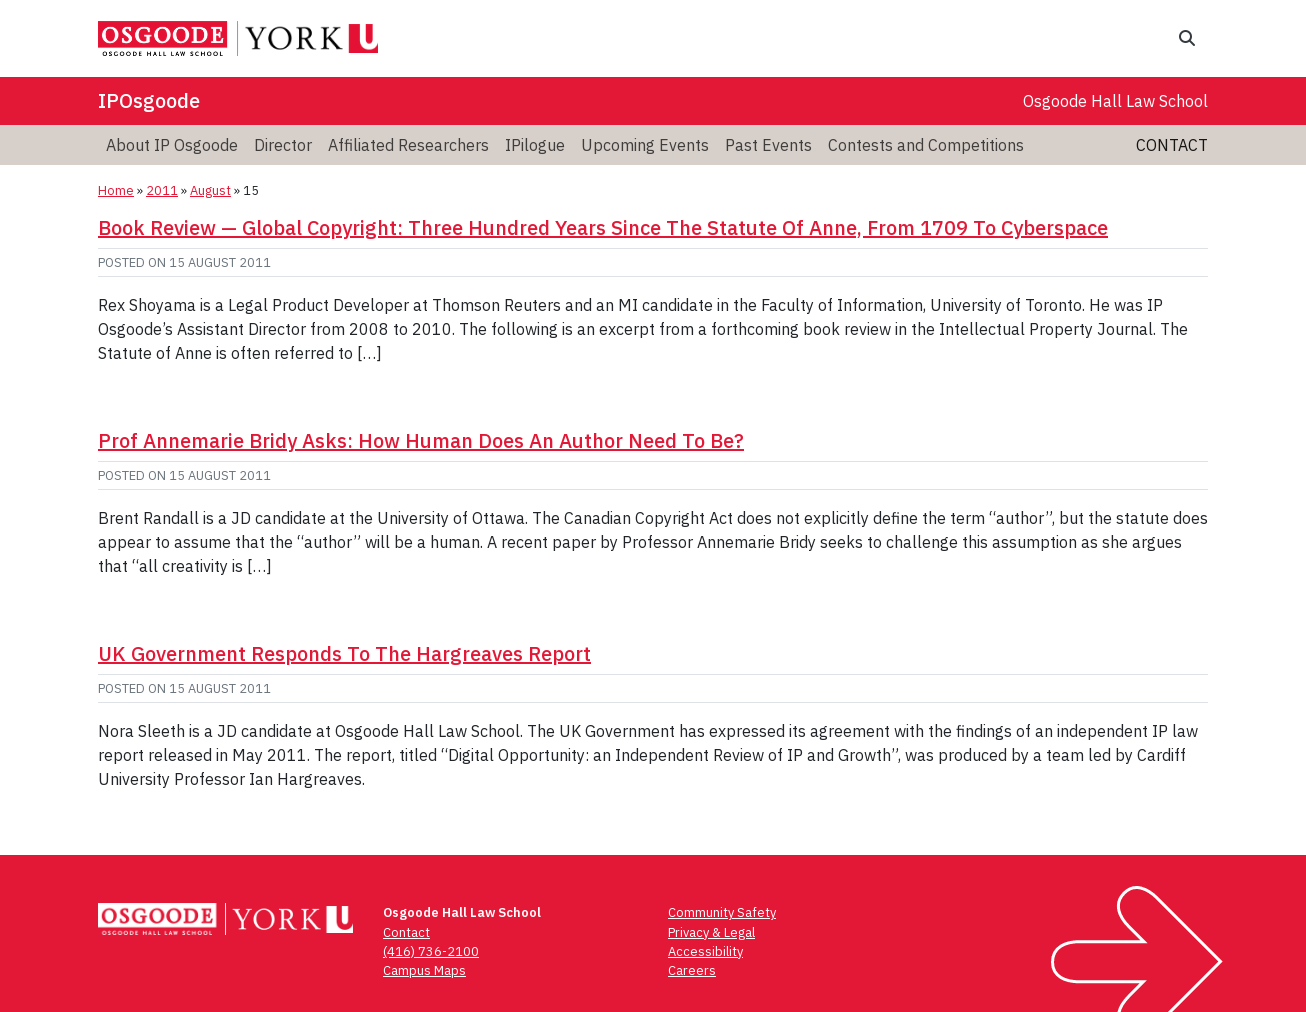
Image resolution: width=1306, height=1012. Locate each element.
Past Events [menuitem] (768, 145)
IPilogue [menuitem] (535, 145)
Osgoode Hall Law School (1115, 101)
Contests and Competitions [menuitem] (926, 145)
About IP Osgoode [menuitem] (172, 145)
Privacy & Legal (711, 932)
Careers (692, 970)
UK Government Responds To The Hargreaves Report (344, 653)
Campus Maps (424, 970)
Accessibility (705, 951)
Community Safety (722, 912)
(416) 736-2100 (431, 951)
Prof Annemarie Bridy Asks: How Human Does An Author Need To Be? (421, 440)
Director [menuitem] (283, 145)
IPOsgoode (149, 100)
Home (116, 190)
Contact (1172, 145)
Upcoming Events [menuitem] (645, 145)
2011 (162, 190)
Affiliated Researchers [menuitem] (408, 145)
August (210, 190)
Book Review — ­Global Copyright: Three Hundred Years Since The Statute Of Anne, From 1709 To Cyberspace (603, 227)
